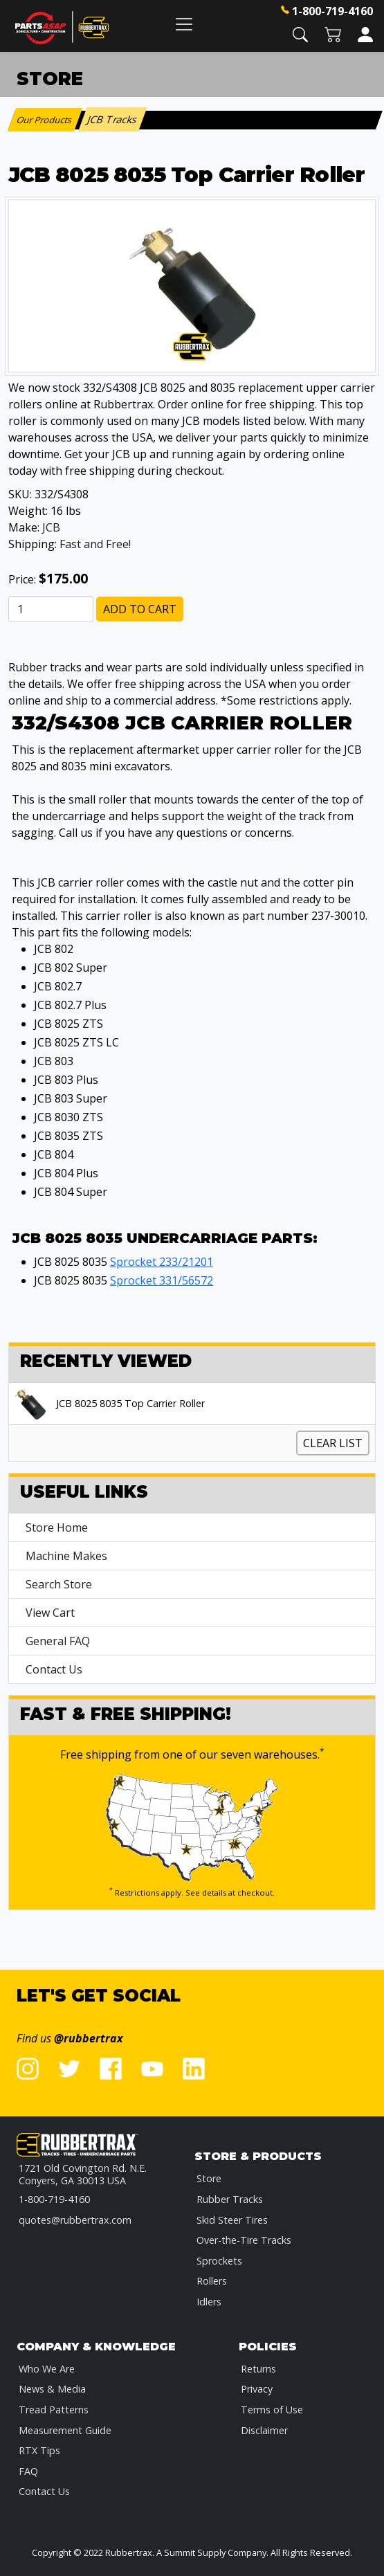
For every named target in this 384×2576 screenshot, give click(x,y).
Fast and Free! (95, 544)
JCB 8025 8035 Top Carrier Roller (130, 1403)
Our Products (45, 120)
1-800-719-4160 (332, 11)
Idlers (208, 2301)
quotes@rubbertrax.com (75, 2219)
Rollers (211, 2280)
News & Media (52, 2388)
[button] (300, 33)
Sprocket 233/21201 (161, 1261)
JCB (51, 527)
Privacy (257, 2388)
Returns (258, 2368)
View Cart (50, 1612)
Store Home (57, 1527)
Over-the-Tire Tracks (243, 2240)
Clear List (333, 1443)
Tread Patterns (54, 2409)
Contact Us (54, 1669)
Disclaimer (264, 2430)
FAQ (28, 2471)
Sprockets (219, 2260)
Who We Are (47, 2368)
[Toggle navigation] (184, 24)
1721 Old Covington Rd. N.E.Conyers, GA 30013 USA (83, 2174)
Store (208, 2178)
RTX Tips (39, 2450)
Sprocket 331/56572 (161, 1280)
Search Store (59, 1584)
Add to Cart (139, 609)
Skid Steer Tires (232, 2219)
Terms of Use (272, 2409)
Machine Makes (66, 1555)
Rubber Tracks (229, 2199)
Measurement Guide (65, 2430)
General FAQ (58, 1641)
